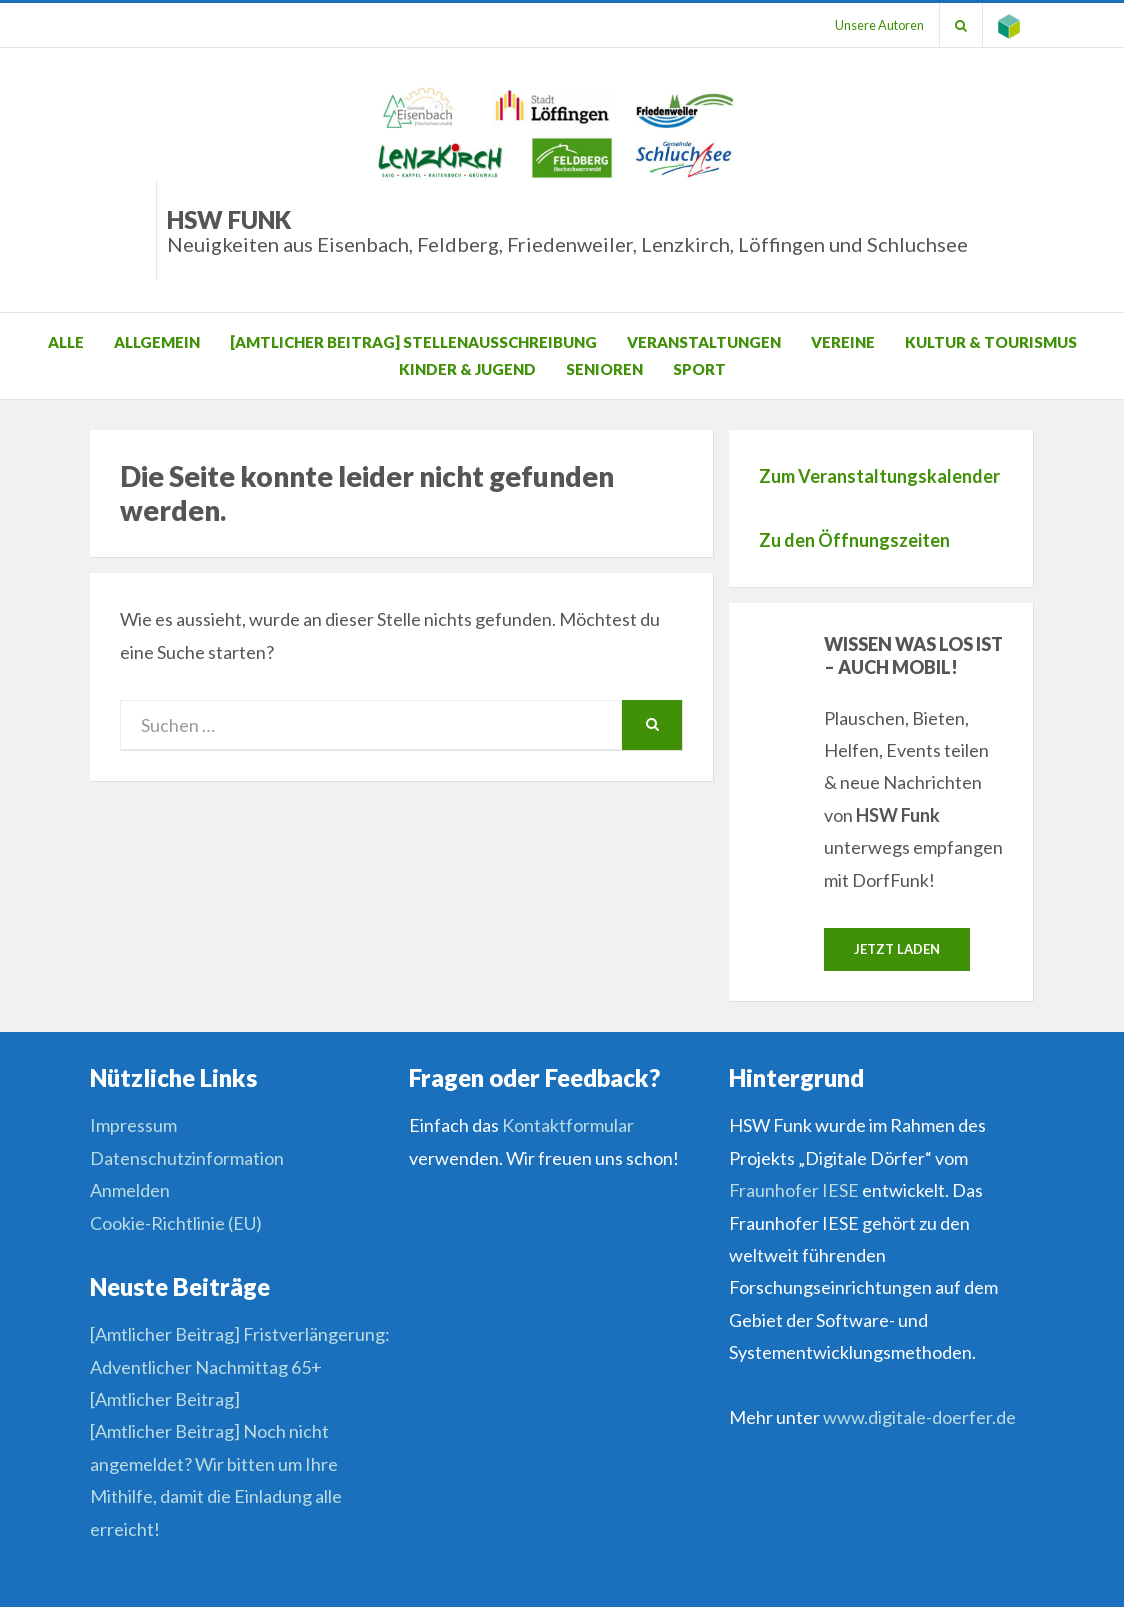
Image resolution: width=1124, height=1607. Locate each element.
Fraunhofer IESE (794, 1190)
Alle (66, 342)
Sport (699, 369)
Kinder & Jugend (467, 369)
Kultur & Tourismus (991, 342)
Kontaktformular (568, 1125)
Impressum (133, 1125)
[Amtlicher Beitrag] (165, 1399)
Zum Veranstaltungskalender (879, 476)
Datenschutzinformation (187, 1158)
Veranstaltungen (704, 342)
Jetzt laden (897, 949)
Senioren (604, 369)
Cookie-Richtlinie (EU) (176, 1223)
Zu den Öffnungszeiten (854, 540)
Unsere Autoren (879, 25)
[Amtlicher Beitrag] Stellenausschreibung (413, 342)
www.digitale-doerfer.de (919, 1417)
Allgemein (157, 342)
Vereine (843, 342)
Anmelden (130, 1190)
